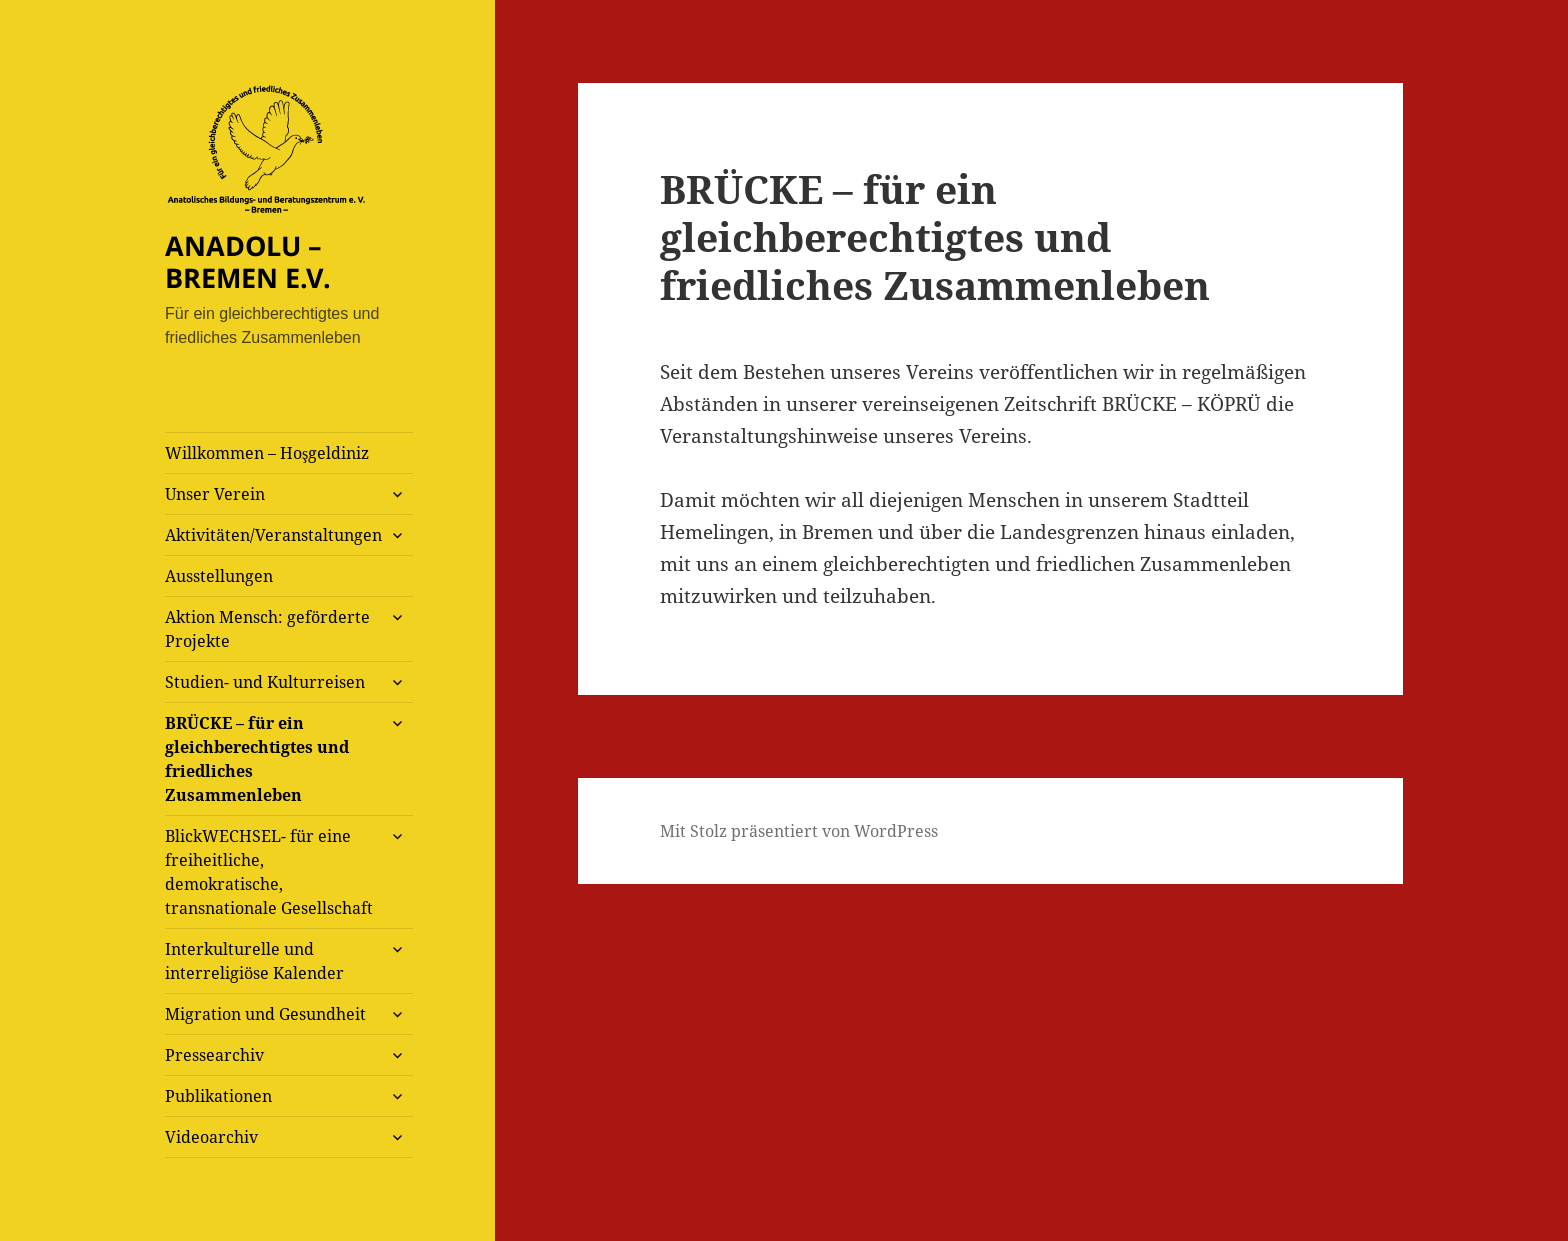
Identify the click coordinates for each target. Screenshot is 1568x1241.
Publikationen (218, 1096)
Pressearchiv (214, 1055)
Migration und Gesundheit (265, 1014)
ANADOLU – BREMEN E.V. (248, 261)
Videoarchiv (211, 1137)
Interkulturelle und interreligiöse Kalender (254, 961)
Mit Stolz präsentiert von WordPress (799, 831)
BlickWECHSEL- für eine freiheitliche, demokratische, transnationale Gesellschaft (269, 872)
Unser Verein (215, 494)
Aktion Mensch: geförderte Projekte (267, 629)
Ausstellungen (219, 576)
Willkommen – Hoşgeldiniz (267, 453)
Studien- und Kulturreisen (265, 682)
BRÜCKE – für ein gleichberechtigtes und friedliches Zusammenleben (257, 759)
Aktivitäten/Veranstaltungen (273, 535)
